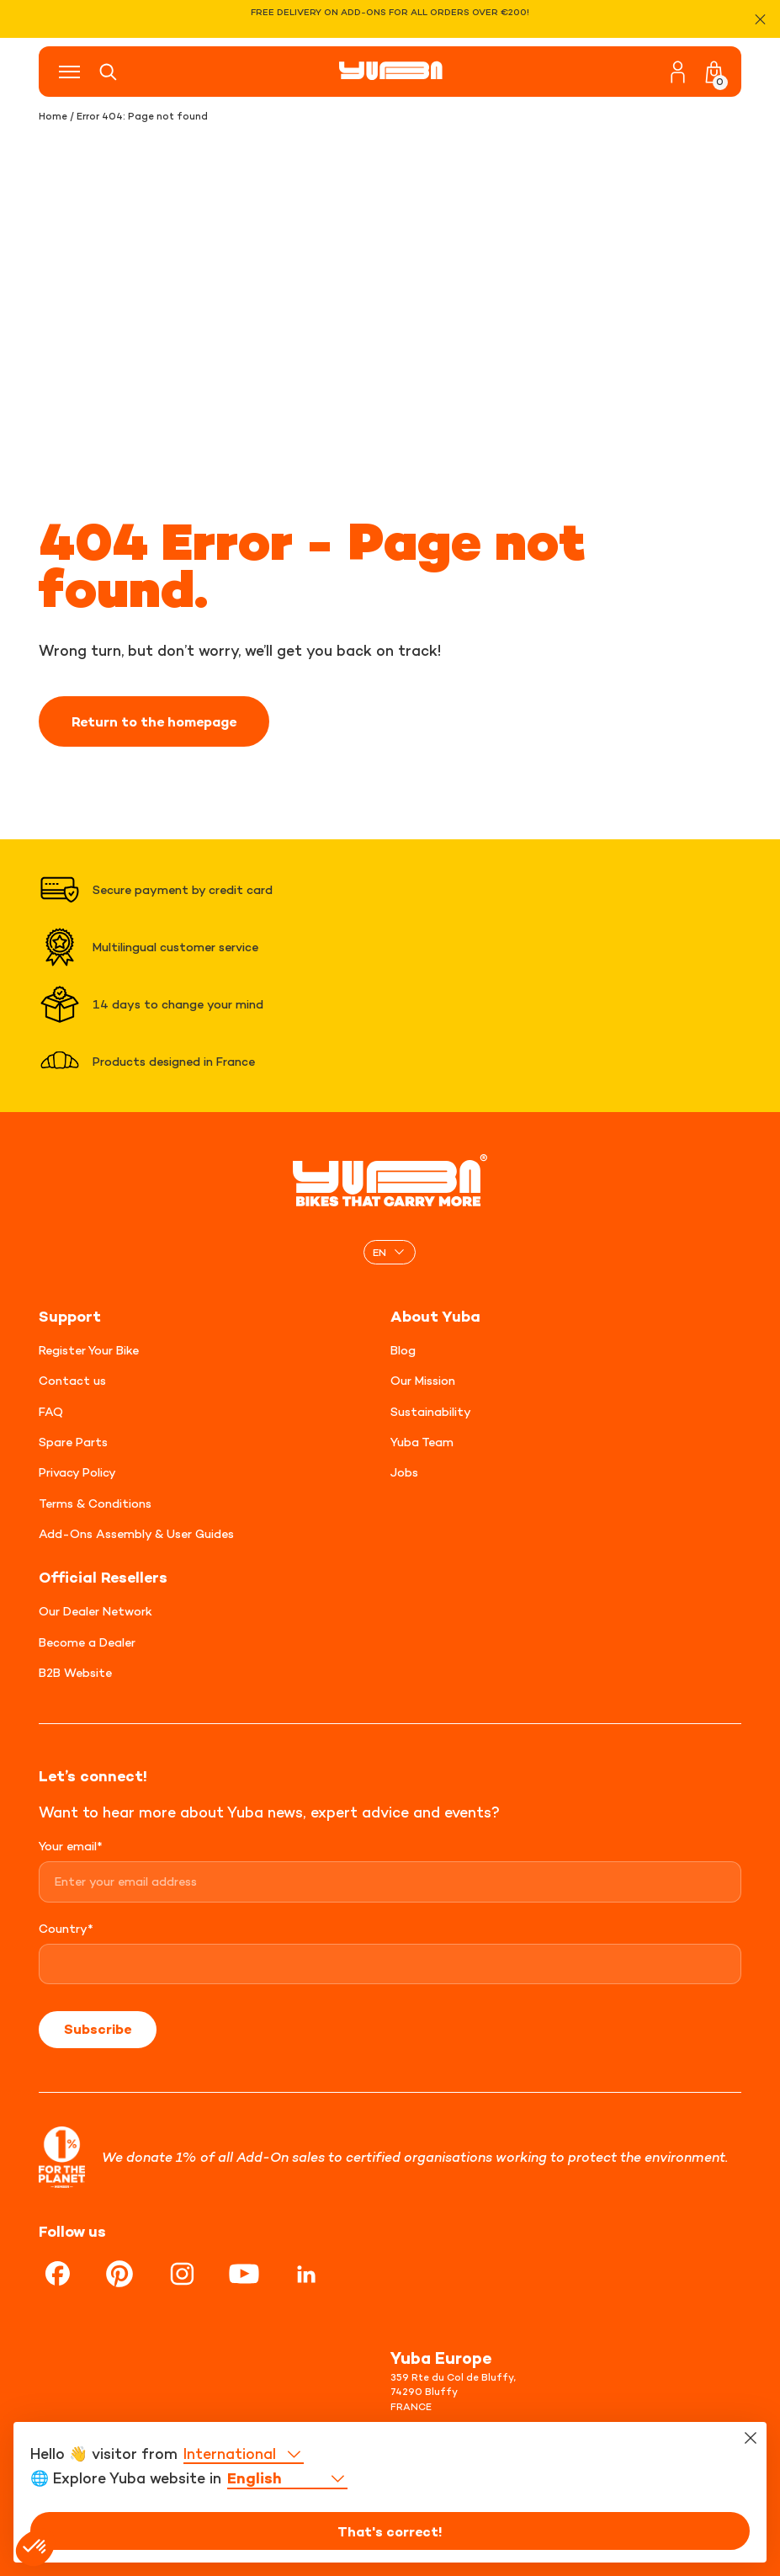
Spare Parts (73, 1441)
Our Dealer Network (95, 1611)
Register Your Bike (89, 1350)
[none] (389, 1252)
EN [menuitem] (379, 1252)
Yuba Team (422, 1441)
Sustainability (430, 1411)
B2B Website (75, 1672)
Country (66, 1928)
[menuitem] (389, 1252)
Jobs (404, 1472)
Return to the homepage (154, 721)
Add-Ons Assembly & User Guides (136, 1533)
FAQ (51, 1411)
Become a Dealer (87, 1642)
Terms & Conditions (95, 1503)
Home (53, 116)
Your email (71, 1846)
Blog (403, 1350)
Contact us (72, 1380)
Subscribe (97, 2028)
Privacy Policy (77, 1472)
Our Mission (422, 1380)
